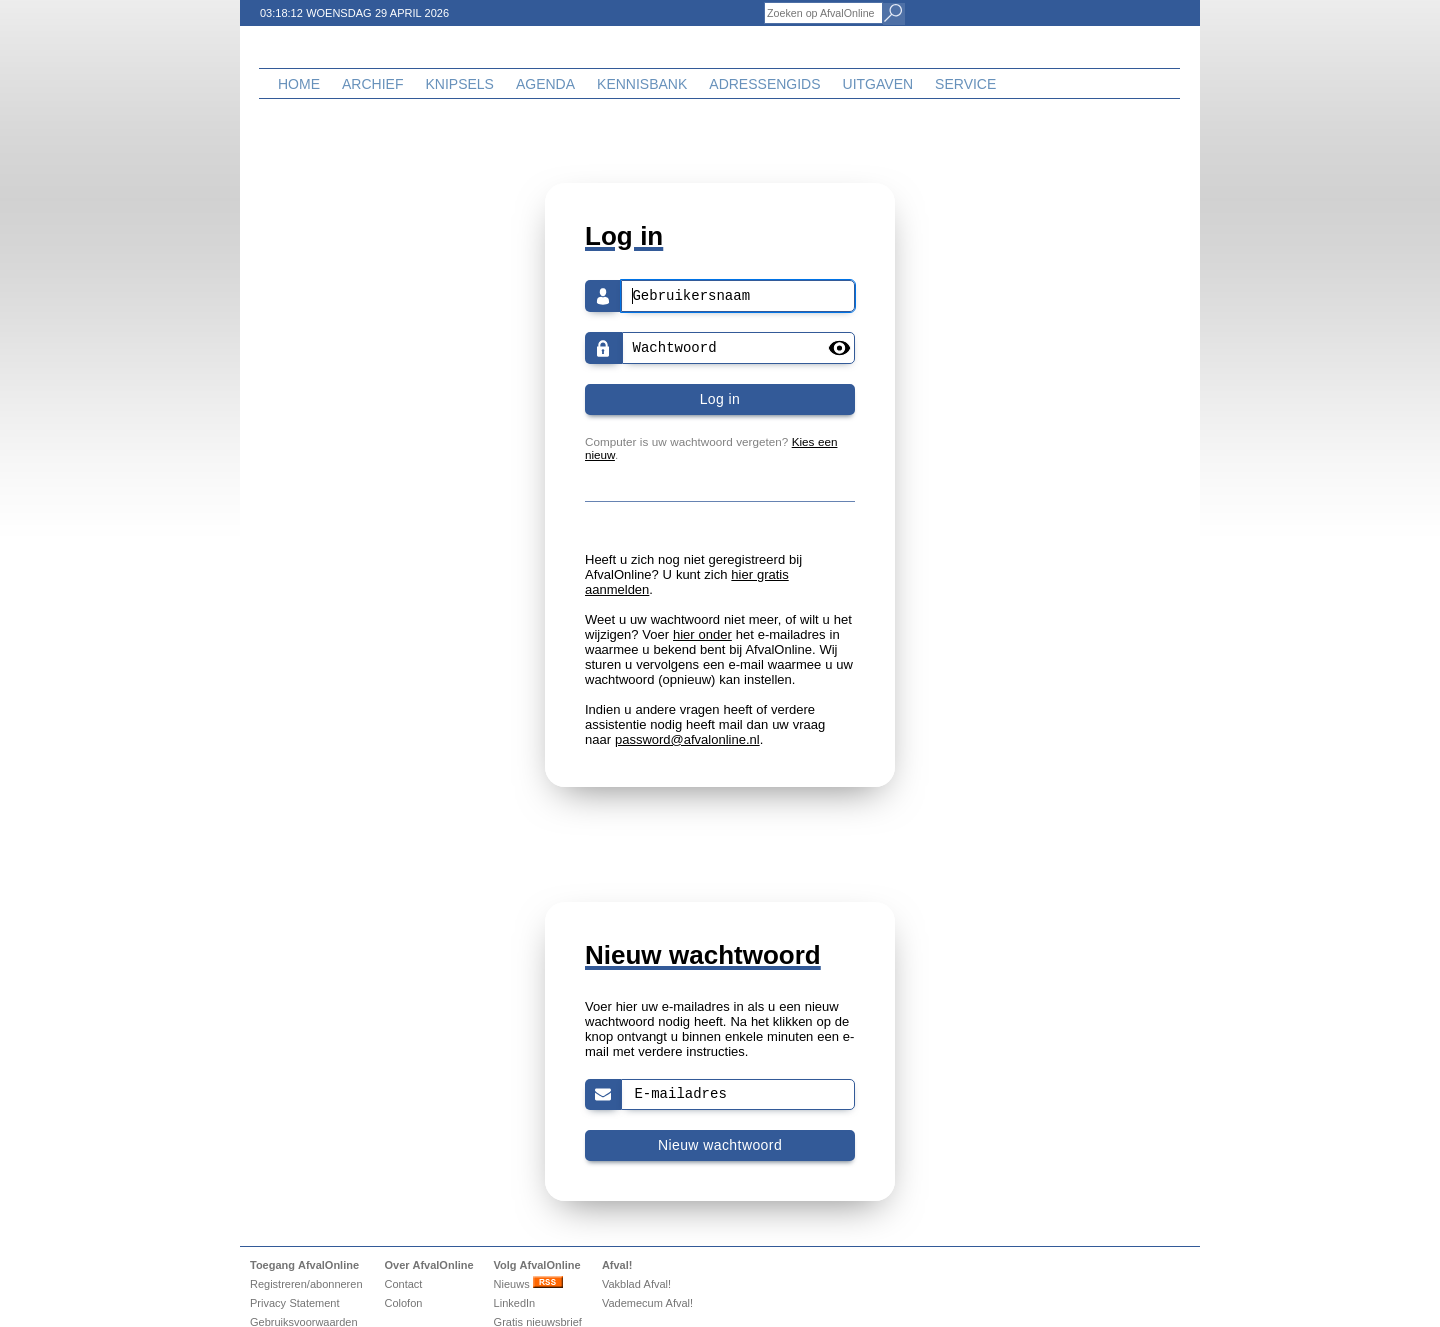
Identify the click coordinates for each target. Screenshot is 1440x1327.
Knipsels (459, 84)
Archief (372, 84)
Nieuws (528, 1284)
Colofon (403, 1303)
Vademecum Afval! (647, 1303)
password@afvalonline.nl (687, 739)
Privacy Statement (295, 1303)
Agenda (545, 84)
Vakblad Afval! (636, 1284)
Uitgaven (878, 84)
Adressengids (764, 84)
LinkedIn (515, 1303)
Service (965, 84)
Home (299, 84)
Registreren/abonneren (306, 1284)
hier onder (702, 634)
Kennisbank (642, 84)
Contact (403, 1284)
